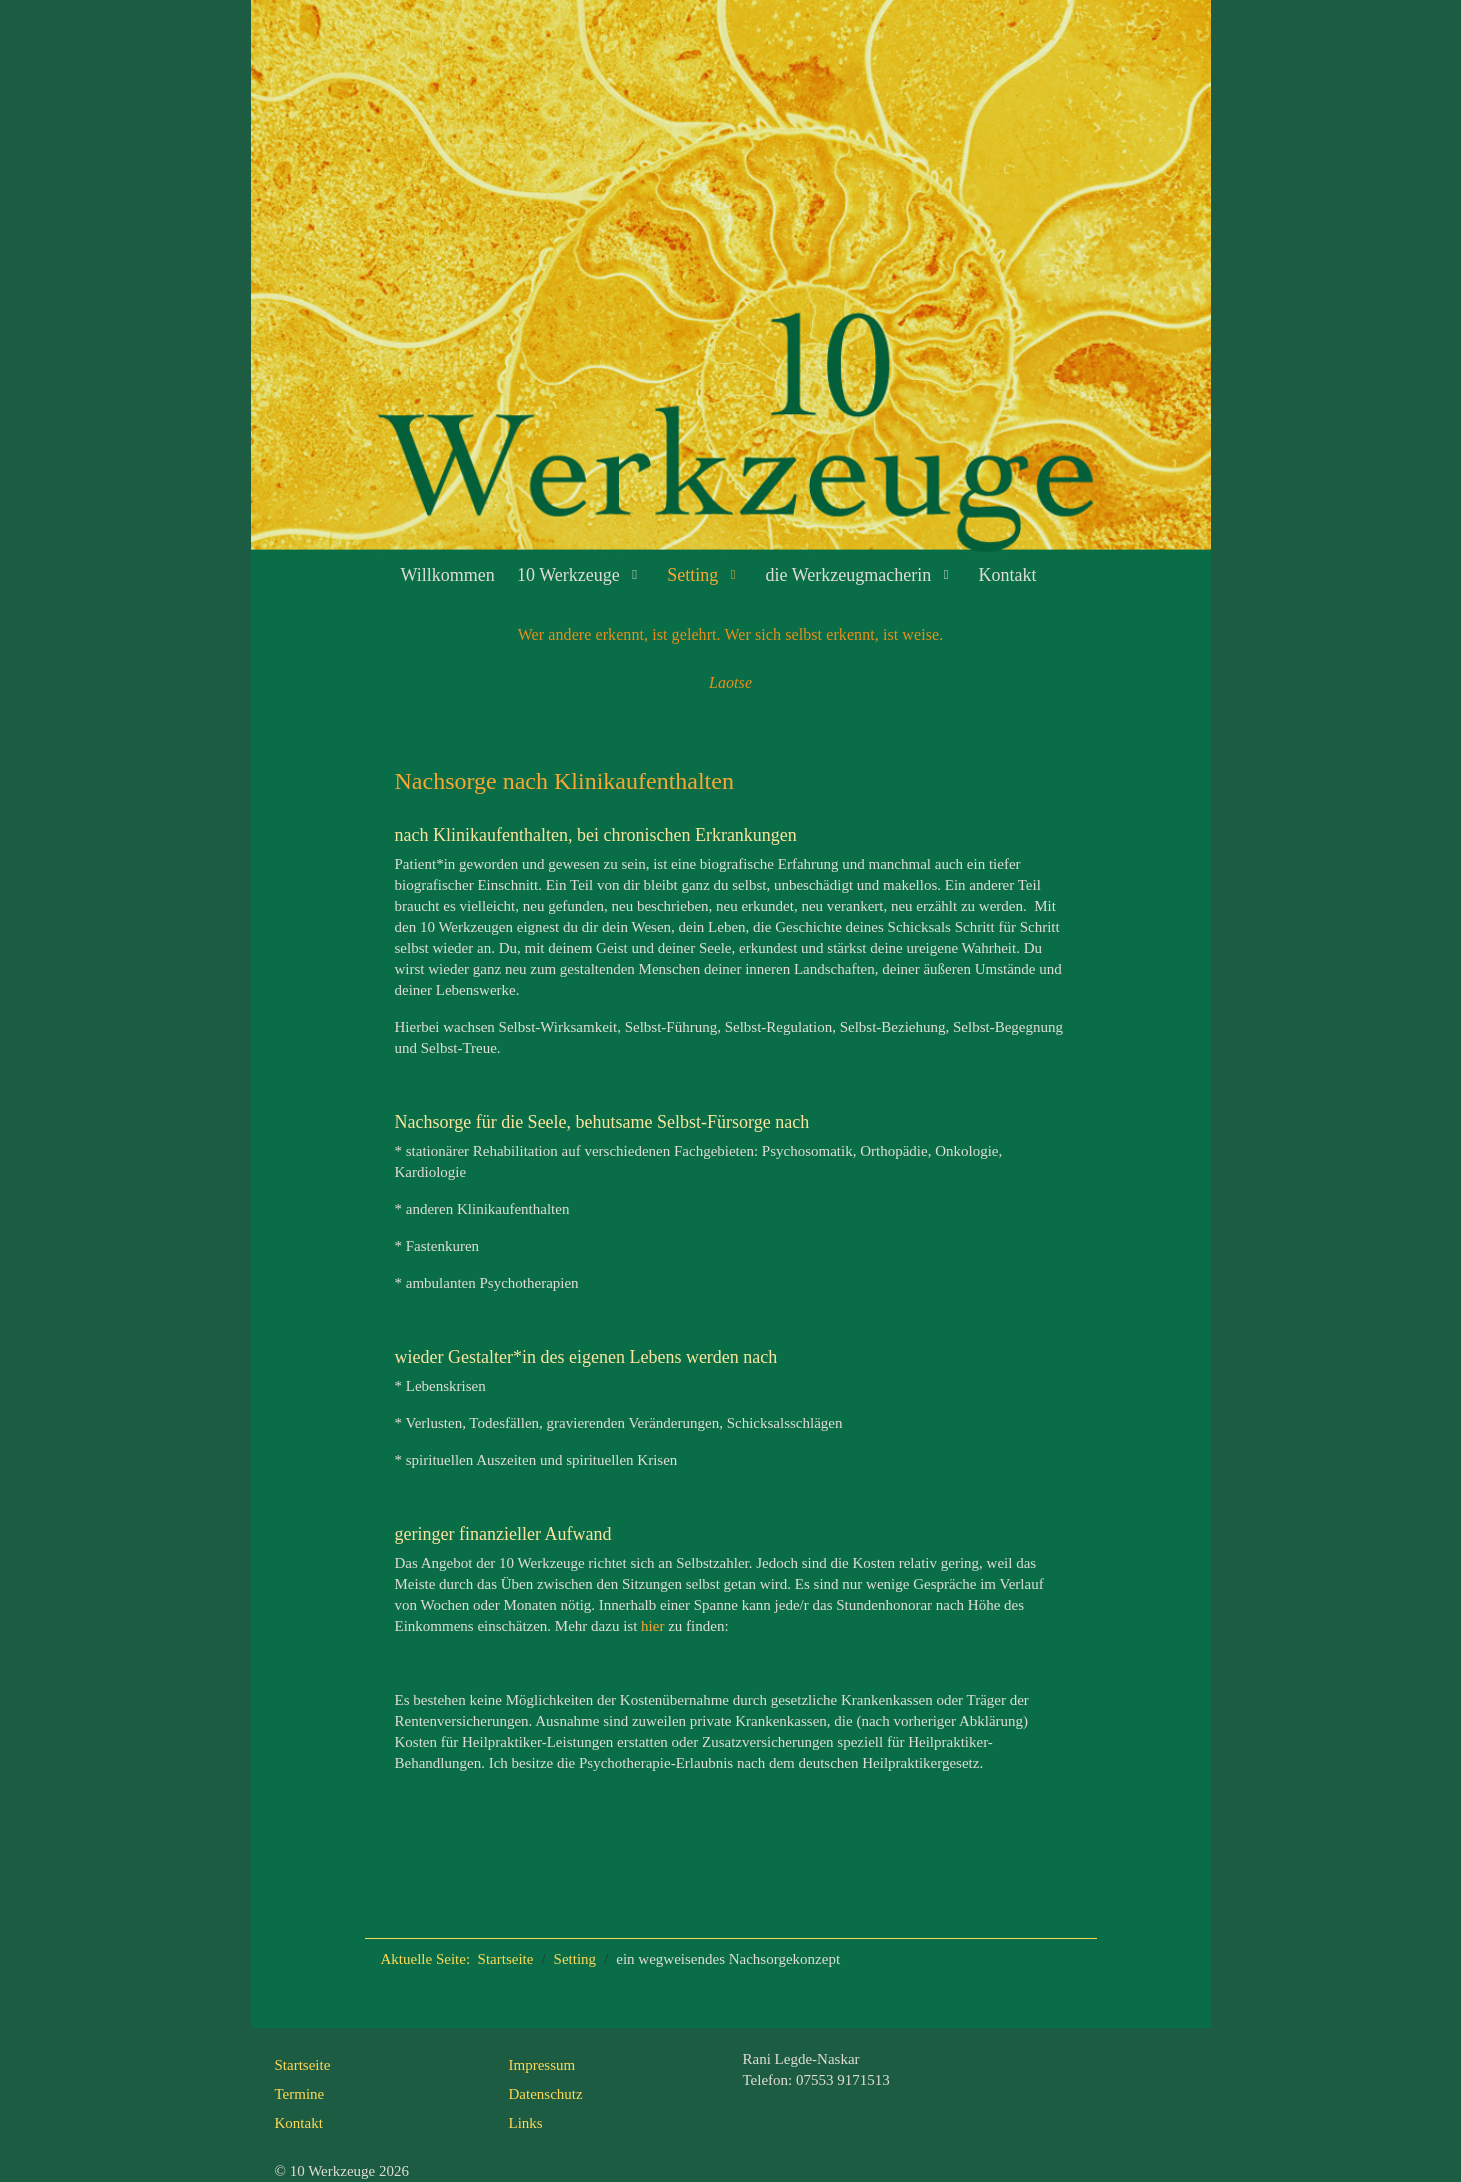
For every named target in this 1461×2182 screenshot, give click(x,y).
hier (652, 1626)
